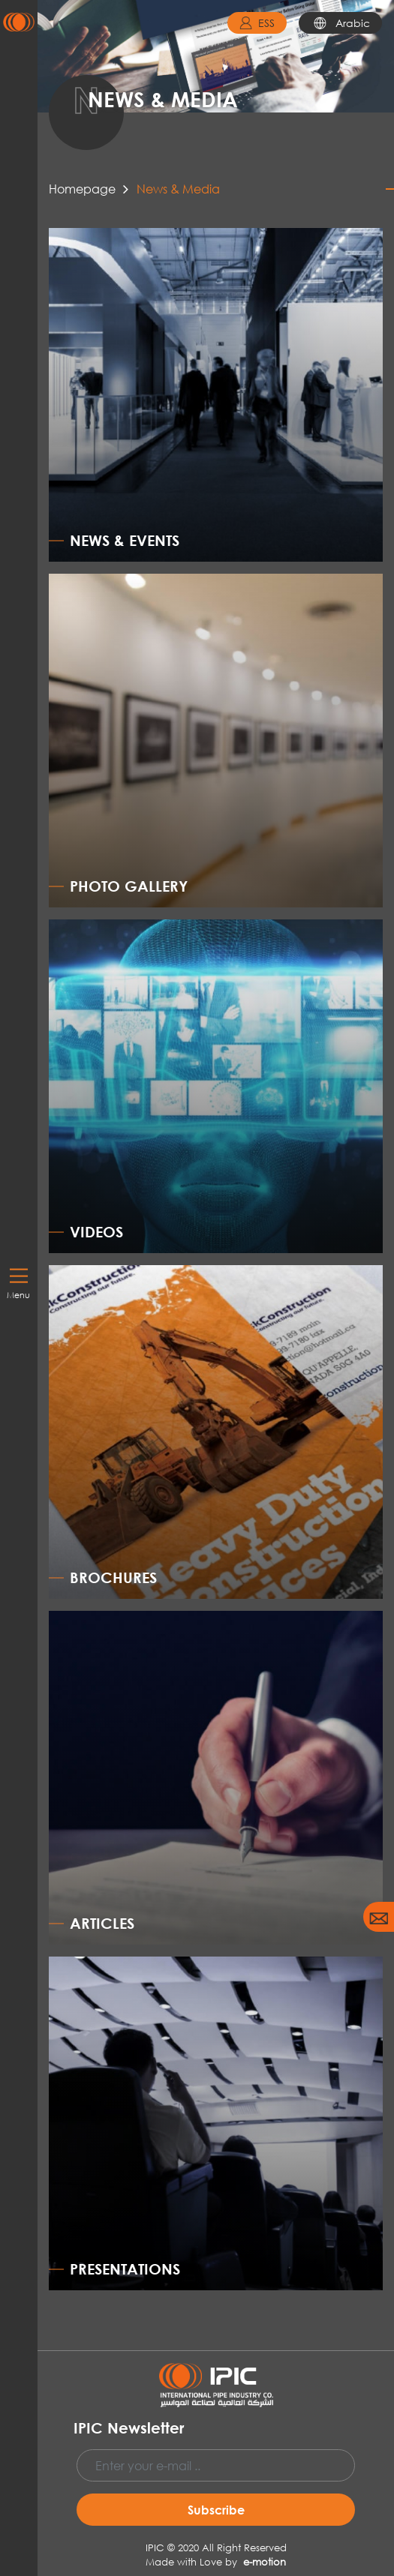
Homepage (82, 188)
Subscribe (216, 2510)
